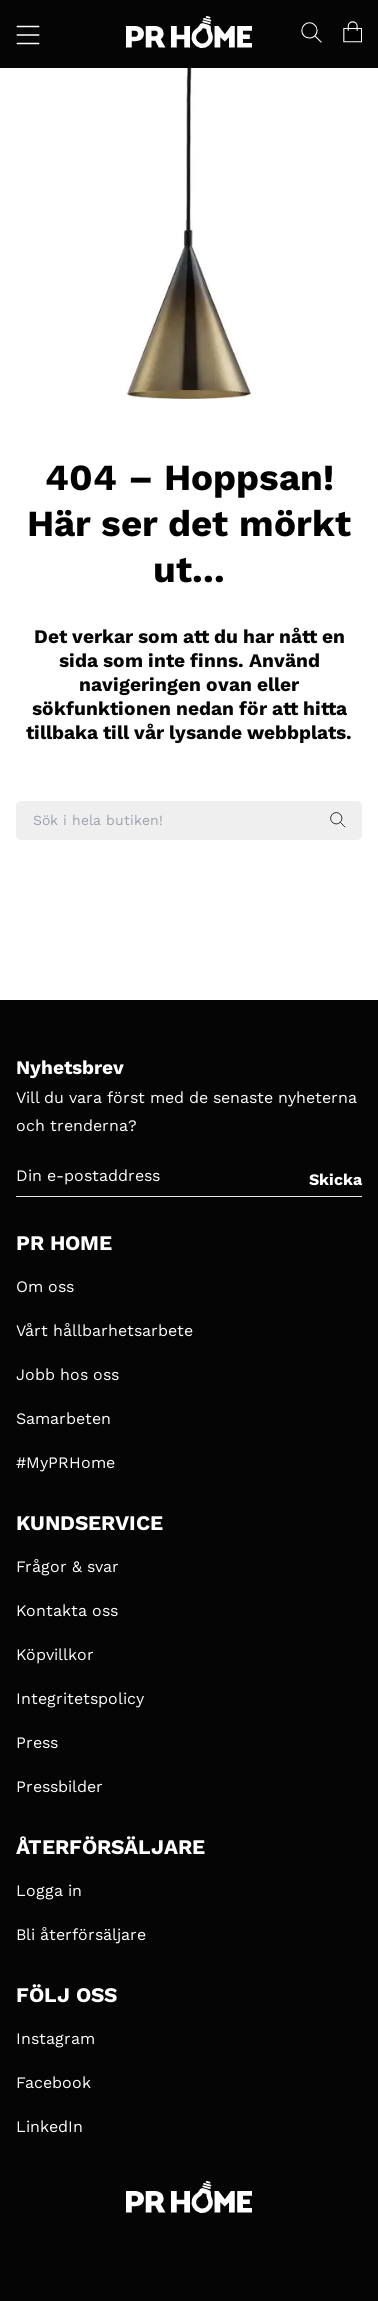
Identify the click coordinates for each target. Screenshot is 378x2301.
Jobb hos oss (67, 1374)
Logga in (49, 1890)
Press (37, 1742)
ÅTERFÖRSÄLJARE (110, 1847)
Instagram (55, 2038)
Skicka (335, 1179)
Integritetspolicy (80, 1698)
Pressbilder (59, 1786)
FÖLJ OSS (66, 1995)
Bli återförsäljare (81, 1934)
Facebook (53, 2082)
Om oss (45, 1286)
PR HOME (64, 1243)
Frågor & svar (67, 1566)
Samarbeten (63, 1418)
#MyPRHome (65, 1462)
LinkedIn (49, 2126)
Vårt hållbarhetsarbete (104, 1330)
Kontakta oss (67, 1610)
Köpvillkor (55, 1654)
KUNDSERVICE (89, 1523)
